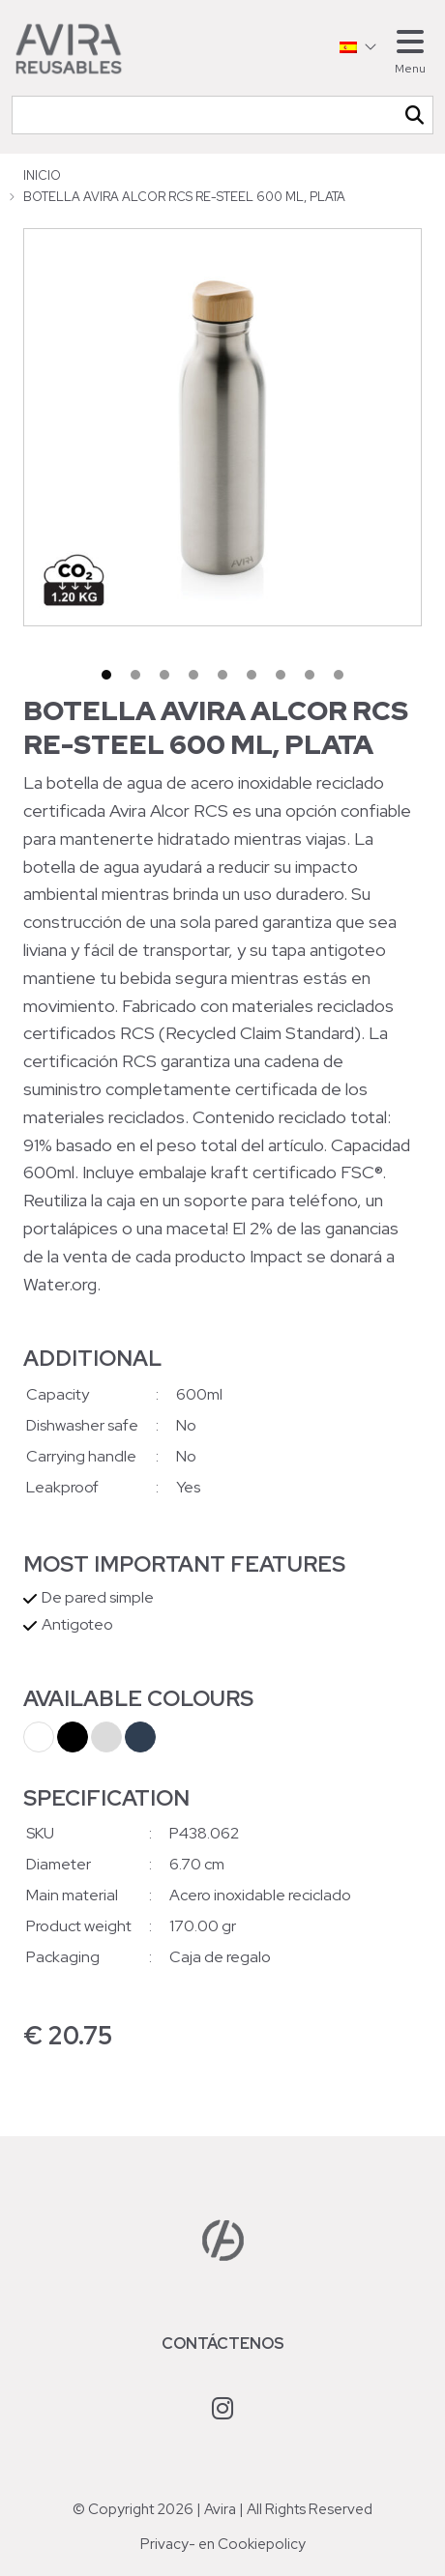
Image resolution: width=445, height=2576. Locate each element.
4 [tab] (193, 674)
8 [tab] (309, 674)
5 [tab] (222, 674)
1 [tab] (106, 674)
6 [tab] (251, 674)
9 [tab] (338, 674)
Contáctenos (223, 2343)
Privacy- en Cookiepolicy (223, 2544)
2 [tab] (135, 674)
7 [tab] (280, 674)
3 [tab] (164, 674)
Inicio (42, 175)
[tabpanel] (222, 427)
